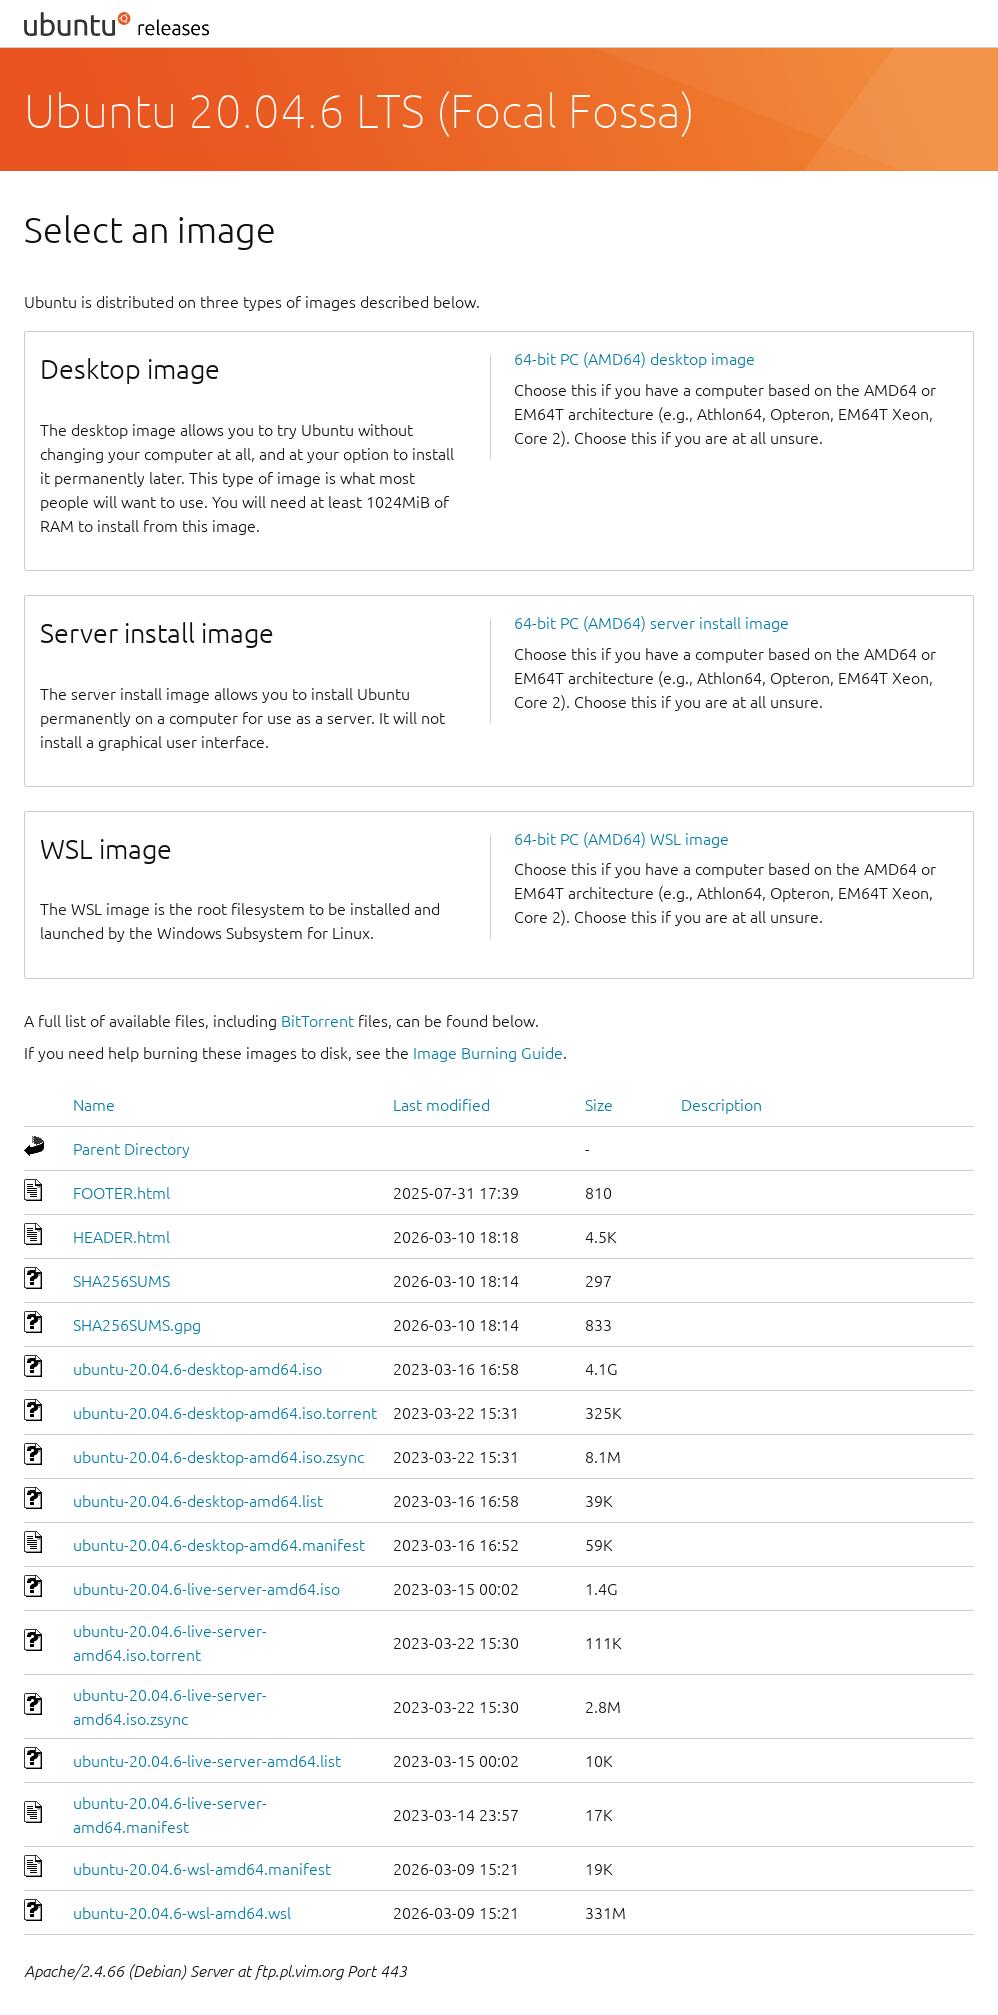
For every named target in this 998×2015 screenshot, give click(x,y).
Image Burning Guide (488, 1053)
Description (721, 1105)
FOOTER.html (121, 1193)
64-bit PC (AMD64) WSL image (621, 839)
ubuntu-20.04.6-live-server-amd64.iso (206, 1589)
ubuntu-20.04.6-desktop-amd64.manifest (219, 1545)
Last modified (441, 1105)
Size (599, 1105)
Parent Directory (131, 1149)
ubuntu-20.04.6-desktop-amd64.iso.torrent (225, 1413)
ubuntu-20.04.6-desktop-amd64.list (198, 1501)
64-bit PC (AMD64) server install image (651, 623)
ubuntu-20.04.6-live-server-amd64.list (207, 1761)
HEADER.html (121, 1237)
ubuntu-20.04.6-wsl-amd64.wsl (182, 1913)
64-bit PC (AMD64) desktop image (634, 359)
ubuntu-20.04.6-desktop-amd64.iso (197, 1369)
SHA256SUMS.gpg (137, 1325)
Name (94, 1105)
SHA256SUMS (121, 1281)
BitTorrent (317, 1021)
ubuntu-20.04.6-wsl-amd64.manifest (202, 1869)
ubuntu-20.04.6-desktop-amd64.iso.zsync (218, 1457)
